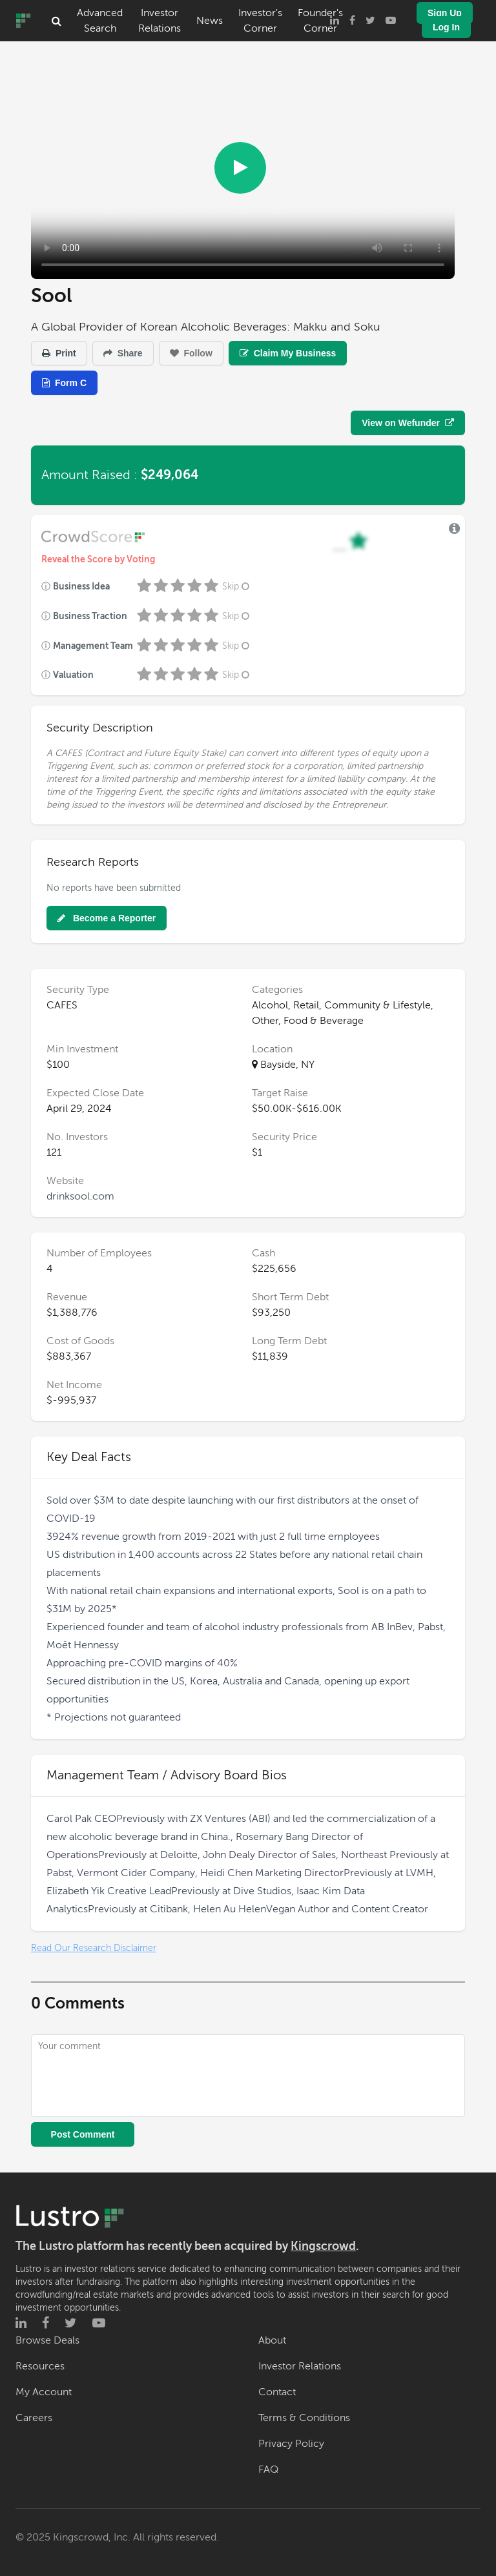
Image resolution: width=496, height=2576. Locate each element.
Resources (40, 2366)
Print (59, 353)
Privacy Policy (291, 2443)
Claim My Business (288, 353)
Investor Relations (159, 20)
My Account (44, 2392)
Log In (446, 27)
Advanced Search (100, 20)
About (272, 2340)
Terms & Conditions (304, 2418)
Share (123, 353)
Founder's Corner (320, 20)
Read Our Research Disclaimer (93, 1948)
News (209, 20)
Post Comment (83, 2134)
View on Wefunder (408, 423)
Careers (34, 2418)
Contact (277, 2392)
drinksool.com (80, 1196)
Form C (64, 383)
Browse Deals (47, 2340)
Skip (237, 586)
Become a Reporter (106, 918)
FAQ (268, 2469)
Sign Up (445, 13)
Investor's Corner (260, 20)
